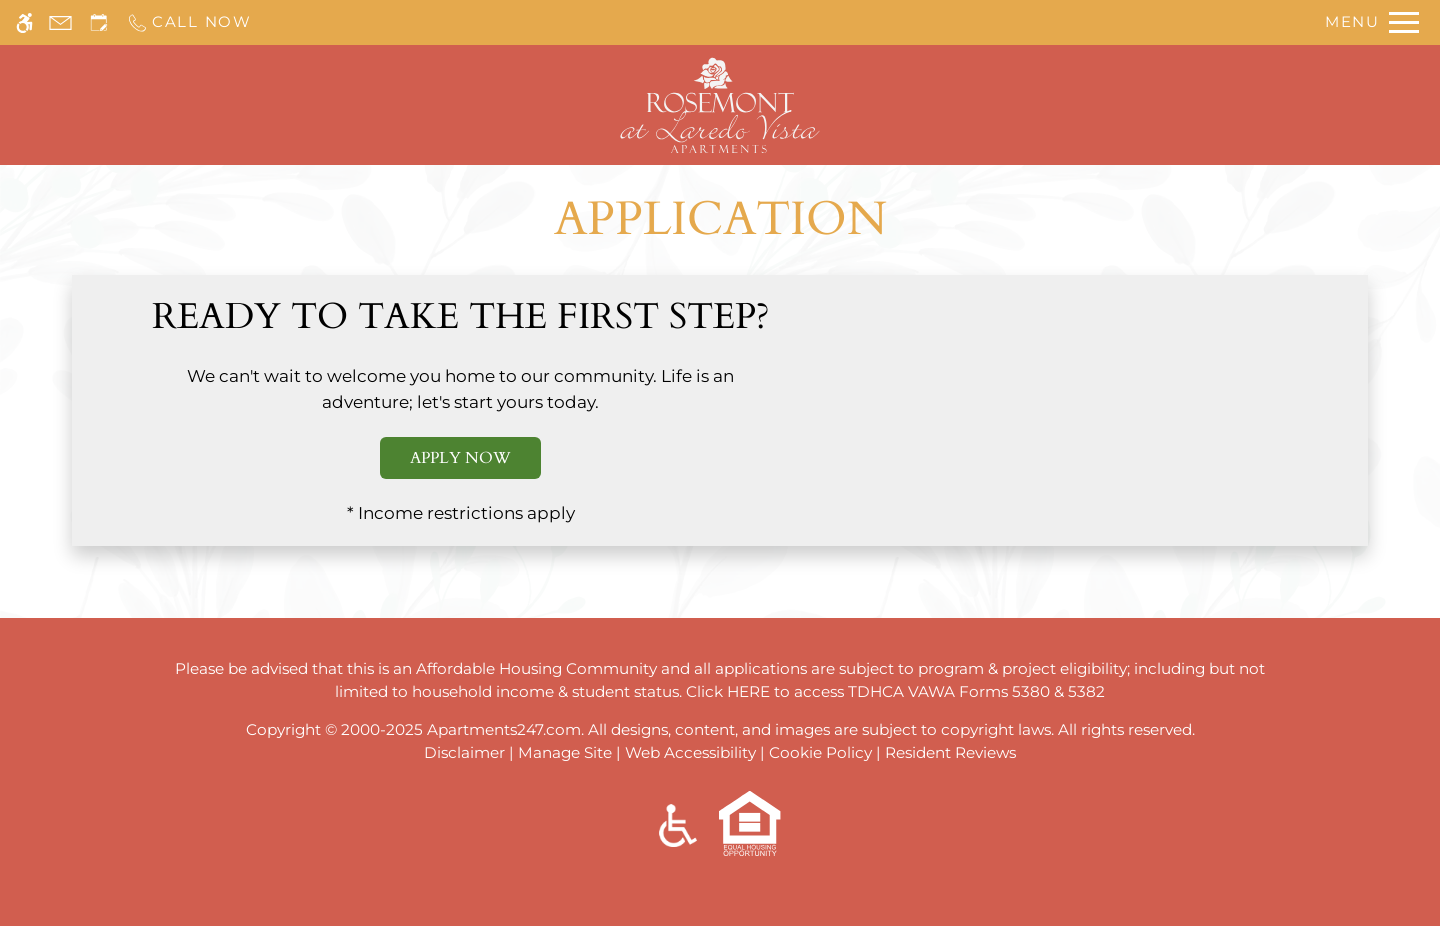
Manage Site (565, 752)
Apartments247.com (504, 729)
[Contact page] (60, 22)
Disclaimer (464, 752)
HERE (748, 691)
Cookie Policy (820, 752)
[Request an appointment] (99, 22)
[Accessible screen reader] (24, 22)
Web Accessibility (690, 752)
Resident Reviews (950, 752)
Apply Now (460, 458)
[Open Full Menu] (1372, 22)
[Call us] (189, 22)
